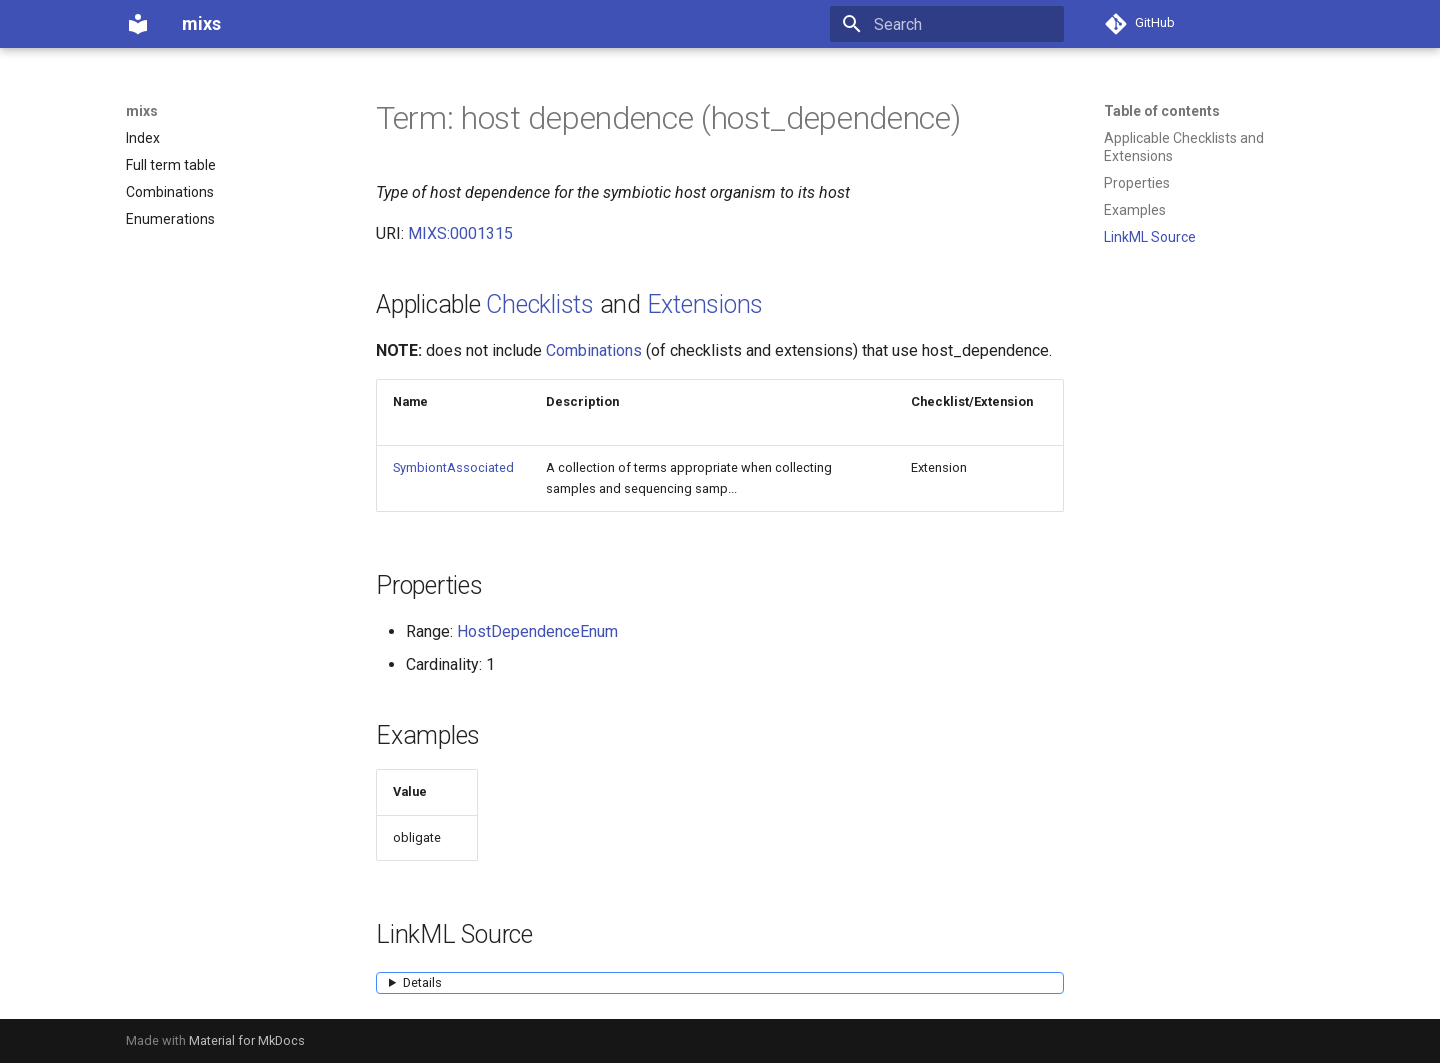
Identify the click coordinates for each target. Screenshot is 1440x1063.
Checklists (540, 304)
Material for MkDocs (247, 1040)
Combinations (594, 350)
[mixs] (138, 24)
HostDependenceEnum (537, 631)
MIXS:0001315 (460, 233)
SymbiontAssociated (453, 467)
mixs (142, 111)
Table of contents (1162, 111)
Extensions (705, 304)
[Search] (947, 24)
